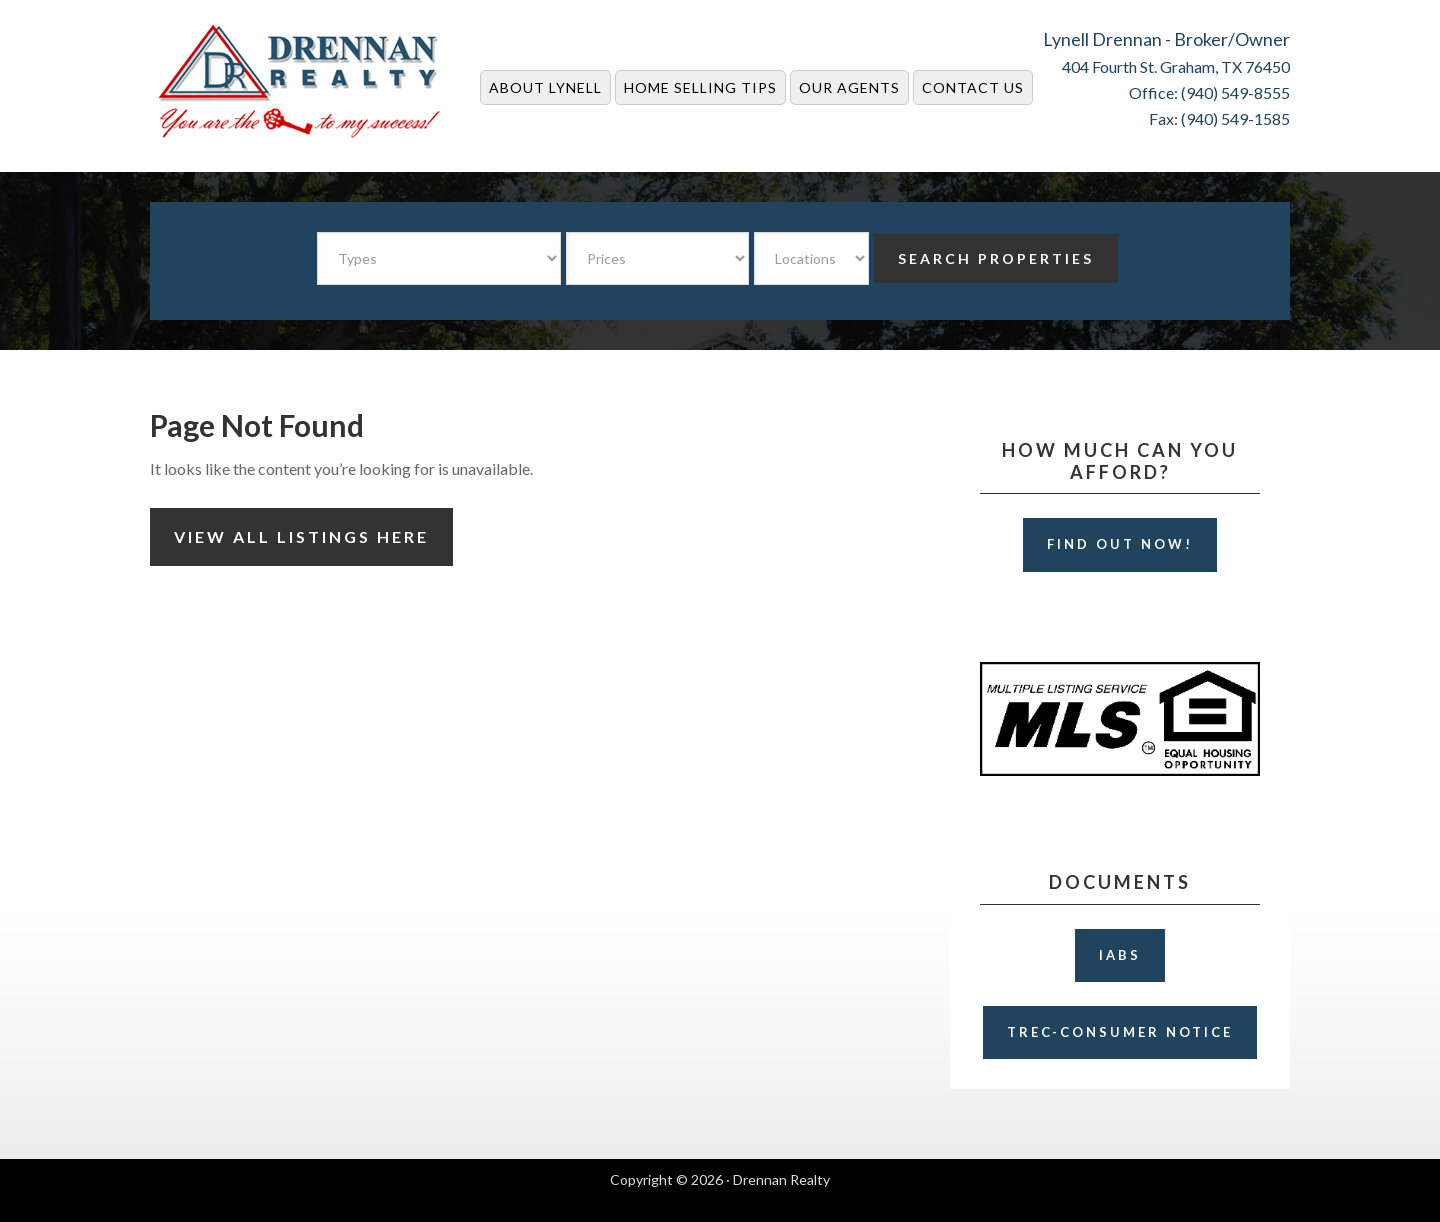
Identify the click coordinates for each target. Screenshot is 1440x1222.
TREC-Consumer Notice (1120, 1032)
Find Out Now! (1120, 544)
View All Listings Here (301, 536)
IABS (1120, 955)
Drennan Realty (300, 82)
